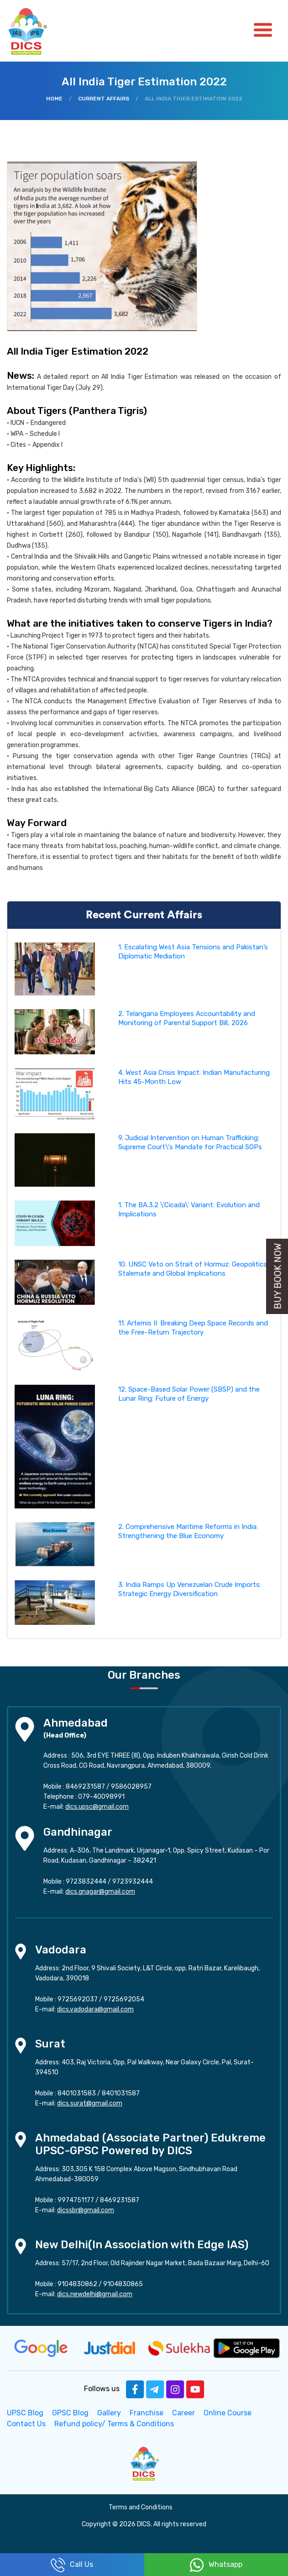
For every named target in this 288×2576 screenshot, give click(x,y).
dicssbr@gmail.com (85, 2210)
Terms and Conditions (141, 2507)
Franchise (146, 2412)
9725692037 (78, 1999)
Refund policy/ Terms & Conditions (114, 2423)
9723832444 (86, 1881)
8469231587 (85, 1787)
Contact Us (26, 2423)
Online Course (227, 2412)
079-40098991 (101, 1797)
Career (183, 2412)
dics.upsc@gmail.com (97, 1807)
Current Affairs (103, 98)
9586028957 (131, 1787)
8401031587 (121, 2093)
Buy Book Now (277, 1276)
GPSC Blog (70, 2412)
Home (54, 98)
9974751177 (76, 2200)
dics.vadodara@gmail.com (95, 2009)
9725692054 (124, 1999)
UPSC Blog (25, 2412)
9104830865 (123, 2284)
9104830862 (77, 2284)
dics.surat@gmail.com (89, 2103)
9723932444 (132, 1881)
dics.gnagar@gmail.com (100, 1891)
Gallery (109, 2412)
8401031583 (77, 2093)
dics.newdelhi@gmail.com (94, 2294)
